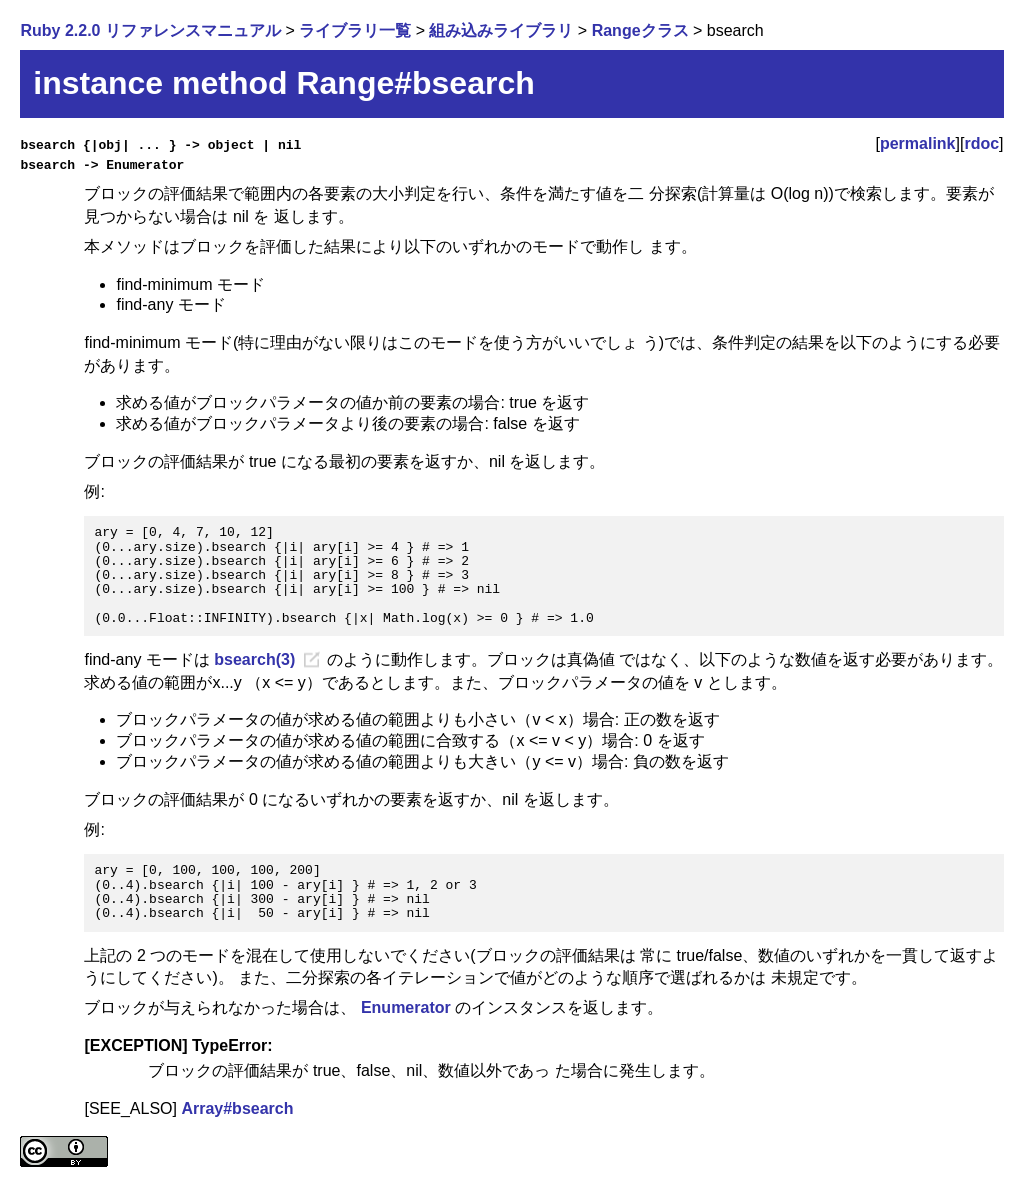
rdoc (981, 143)
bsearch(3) (254, 659)
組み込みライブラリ (501, 30)
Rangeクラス (640, 30)
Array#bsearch (237, 1108)
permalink (918, 143)
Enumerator (406, 1007)
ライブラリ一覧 (355, 30)
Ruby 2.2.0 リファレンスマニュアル (150, 30)
